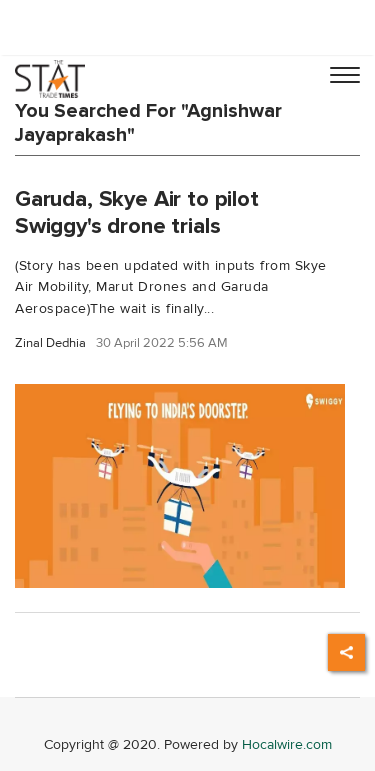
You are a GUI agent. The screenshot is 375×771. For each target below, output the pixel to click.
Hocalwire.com (287, 744)
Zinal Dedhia (50, 343)
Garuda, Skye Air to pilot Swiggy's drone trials (137, 212)
